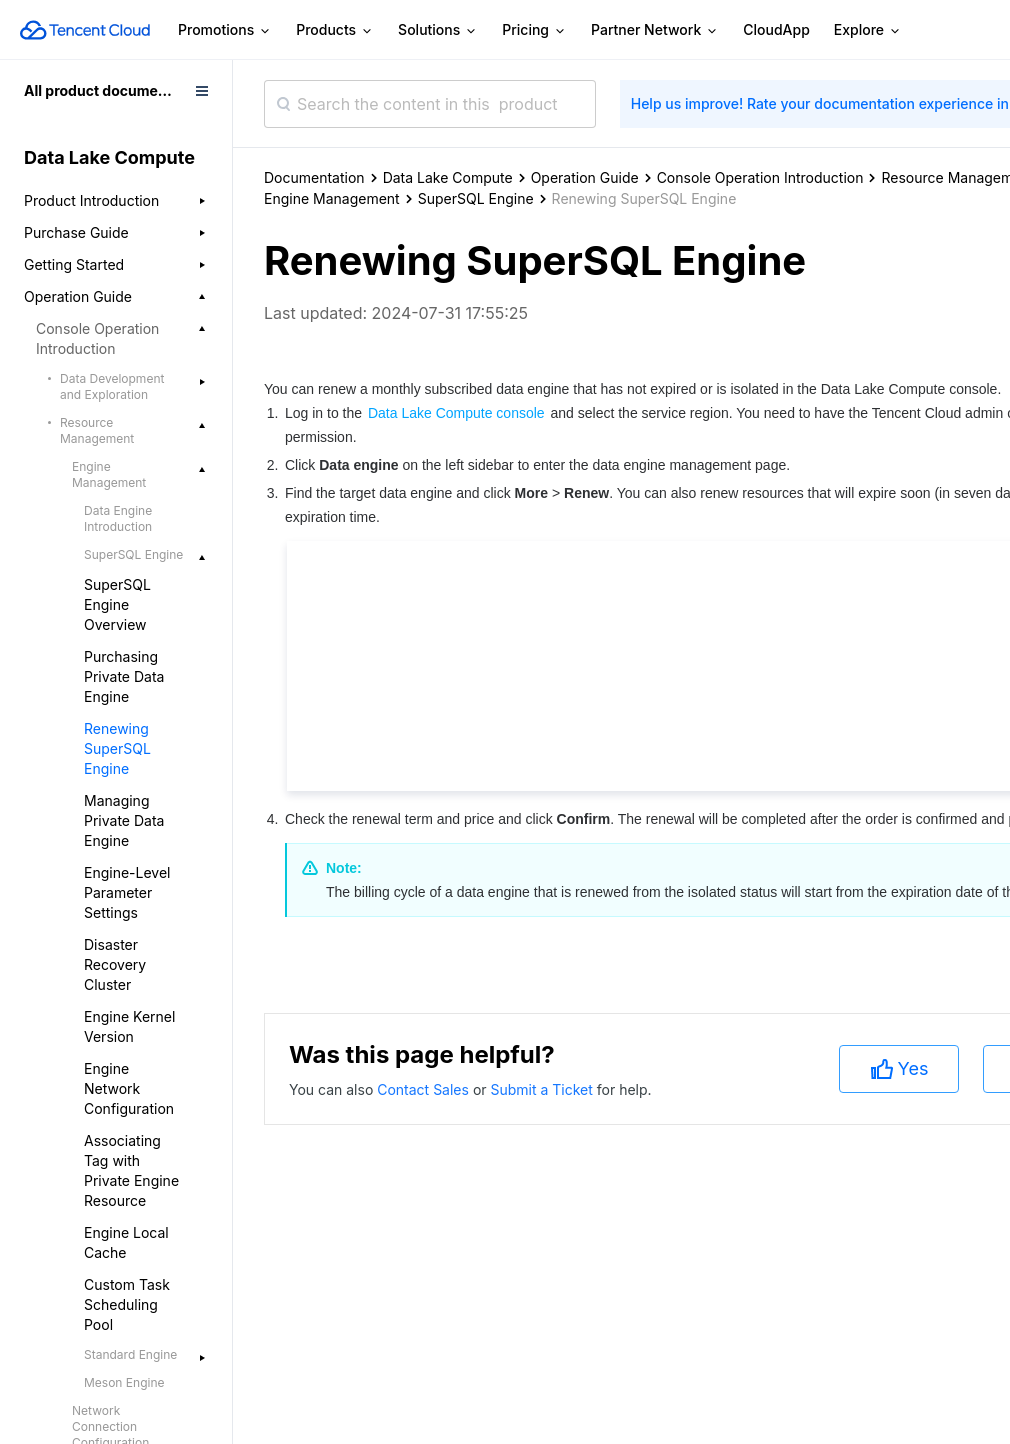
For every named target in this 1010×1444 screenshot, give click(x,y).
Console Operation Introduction (760, 177)
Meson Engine (124, 1382)
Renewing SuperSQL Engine (117, 748)
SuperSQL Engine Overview (117, 604)
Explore (868, 30)
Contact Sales (425, 1089)
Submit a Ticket (543, 1089)
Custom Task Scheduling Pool (127, 1304)
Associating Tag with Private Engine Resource (131, 1170)
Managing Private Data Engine (124, 820)
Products (335, 30)
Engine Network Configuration (129, 1088)
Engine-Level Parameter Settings (127, 892)
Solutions (438, 30)
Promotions (225, 30)
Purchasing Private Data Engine (124, 676)
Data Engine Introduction (118, 518)
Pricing (534, 30)
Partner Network (655, 30)
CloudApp (776, 29)
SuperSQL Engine (476, 198)
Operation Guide (585, 177)
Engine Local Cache (126, 1242)
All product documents (101, 90)
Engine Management (332, 198)
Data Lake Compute (448, 177)
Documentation (314, 177)
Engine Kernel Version (129, 1026)
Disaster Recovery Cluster (115, 964)
